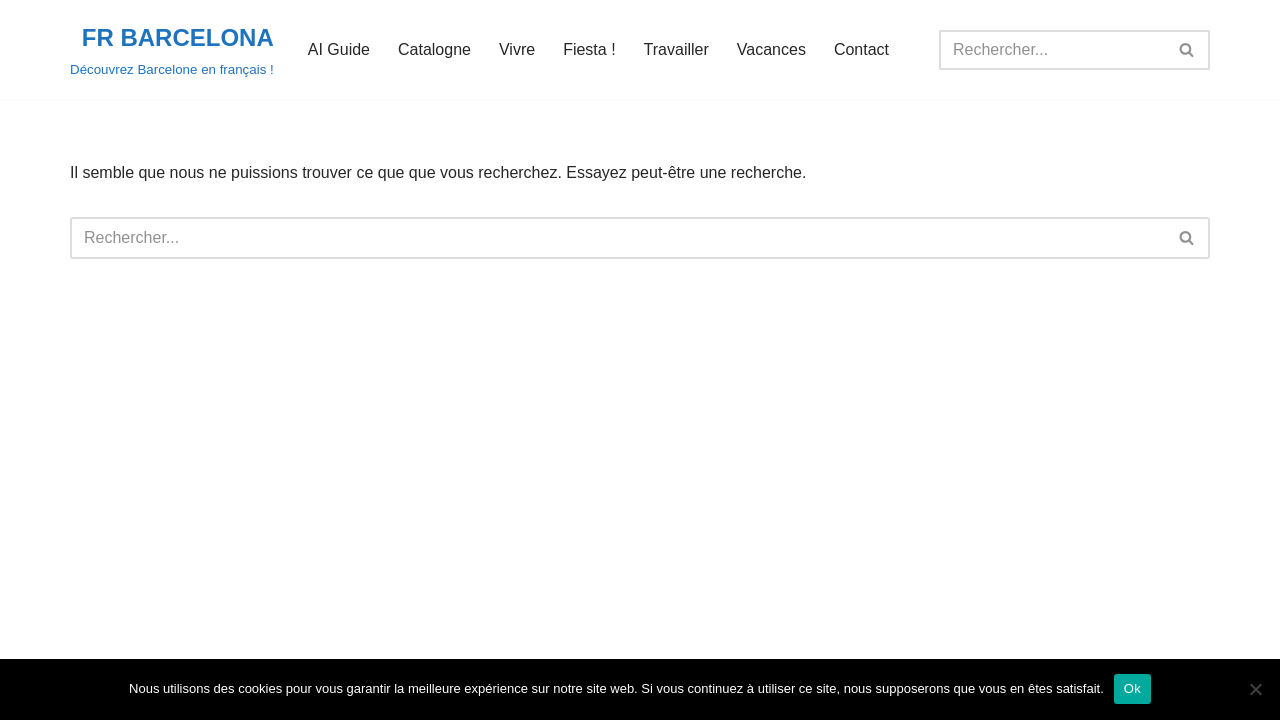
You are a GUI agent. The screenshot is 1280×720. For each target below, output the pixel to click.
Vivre (517, 49)
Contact (861, 49)
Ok (1132, 688)
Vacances (771, 49)
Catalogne (434, 49)
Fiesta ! (589, 49)
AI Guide (339, 49)
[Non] (1255, 689)
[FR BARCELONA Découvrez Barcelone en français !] (172, 49)
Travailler (676, 49)
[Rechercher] (1052, 50)
